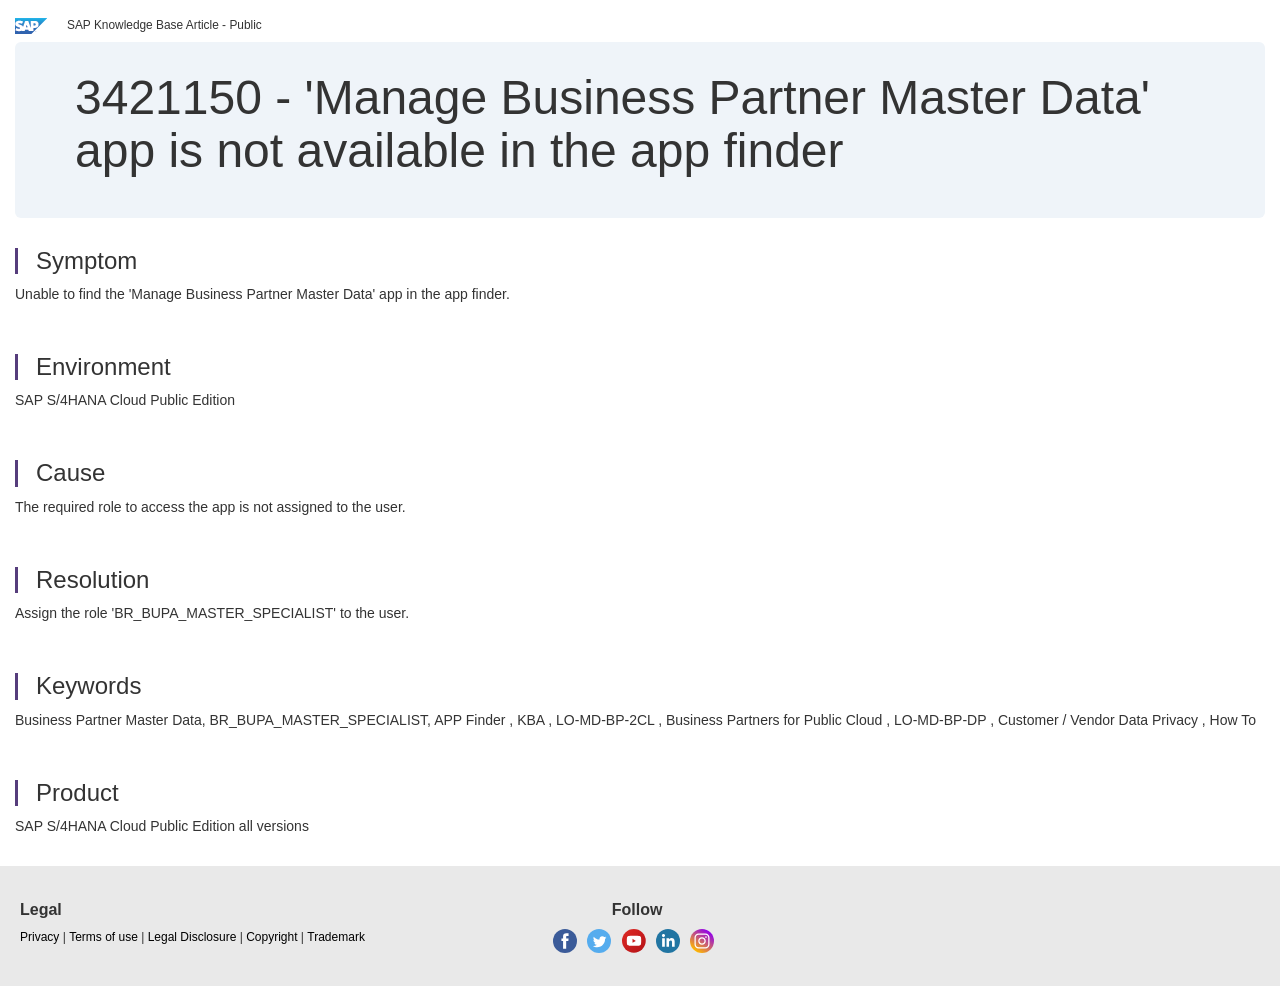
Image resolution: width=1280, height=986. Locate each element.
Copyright (271, 937)
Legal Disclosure (192, 937)
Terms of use (103, 937)
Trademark (336, 937)
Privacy (39, 937)
